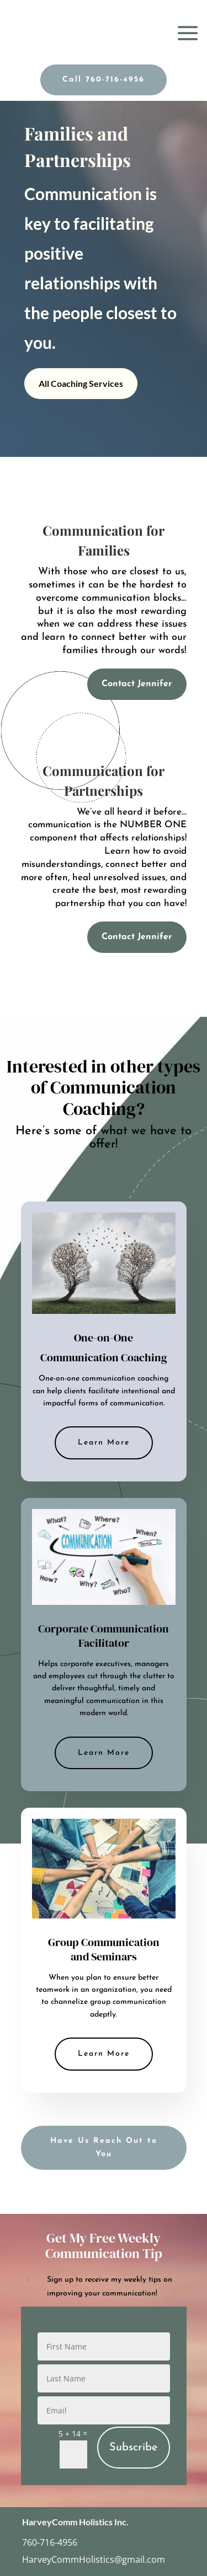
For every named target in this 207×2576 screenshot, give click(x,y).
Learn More (104, 1442)
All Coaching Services (81, 383)
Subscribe (133, 2447)
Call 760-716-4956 (103, 80)
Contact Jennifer (137, 684)
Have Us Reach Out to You (103, 2147)
